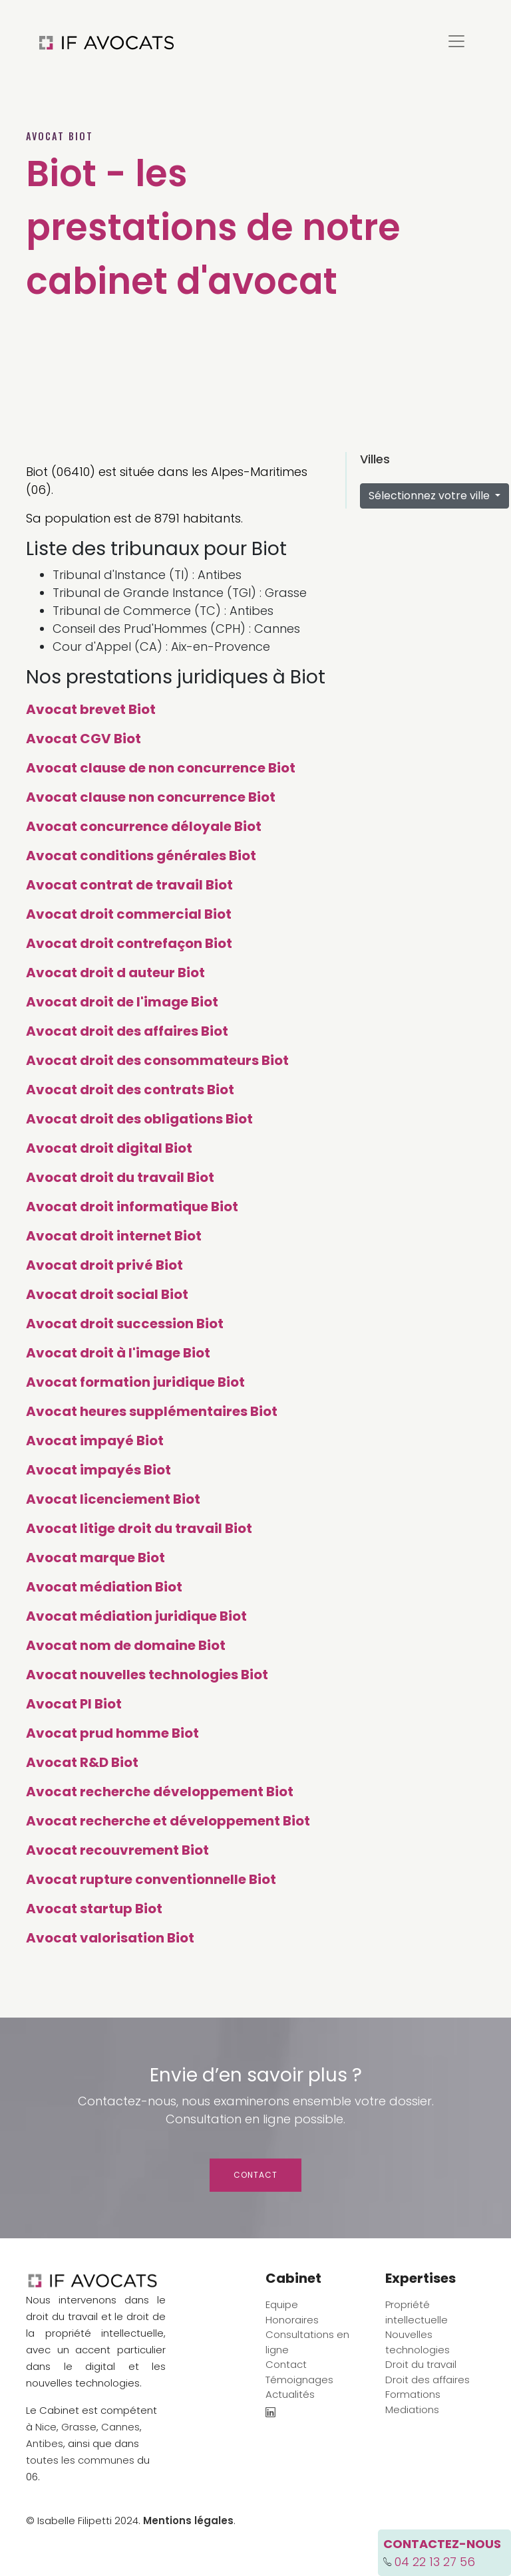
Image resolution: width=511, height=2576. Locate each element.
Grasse (78, 2427)
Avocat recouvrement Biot (117, 1850)
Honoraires (292, 2320)
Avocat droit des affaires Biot (127, 1031)
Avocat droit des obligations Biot (139, 1119)
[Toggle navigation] (456, 41)
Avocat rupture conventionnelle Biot (151, 1879)
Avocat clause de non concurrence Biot (160, 768)
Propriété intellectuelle (416, 2312)
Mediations (412, 2409)
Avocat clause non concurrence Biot (150, 797)
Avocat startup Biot (94, 1908)
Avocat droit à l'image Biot (118, 1353)
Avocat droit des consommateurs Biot (157, 1060)
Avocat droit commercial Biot (129, 914)
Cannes (120, 2427)
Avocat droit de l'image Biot (122, 1002)
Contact (255, 2174)
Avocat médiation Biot (104, 1587)
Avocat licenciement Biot (113, 1499)
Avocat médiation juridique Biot (136, 1616)
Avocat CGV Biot (83, 738)
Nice (46, 2427)
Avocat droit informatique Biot (132, 1206)
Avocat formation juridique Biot (135, 1382)
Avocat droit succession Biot (125, 1323)
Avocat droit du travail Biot (120, 1177)
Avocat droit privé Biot (104, 1265)
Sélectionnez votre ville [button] (430, 495)
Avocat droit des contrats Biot (130, 1089)
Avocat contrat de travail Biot (129, 885)
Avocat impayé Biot (95, 1440)
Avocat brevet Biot (91, 709)
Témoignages (299, 2380)
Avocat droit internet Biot (114, 1236)
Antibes (44, 2443)
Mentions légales (188, 2520)
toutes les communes (80, 2460)
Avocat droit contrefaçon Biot (129, 943)
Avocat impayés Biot (98, 1470)
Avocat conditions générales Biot (141, 855)
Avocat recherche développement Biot (159, 1791)
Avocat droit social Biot (107, 1294)
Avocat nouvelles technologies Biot (147, 1674)
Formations (412, 2394)
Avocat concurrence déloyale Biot (143, 826)
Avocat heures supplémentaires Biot (151, 1411)
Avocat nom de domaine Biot (126, 1645)
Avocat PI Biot (74, 1704)
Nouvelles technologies (417, 2342)
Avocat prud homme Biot (112, 1733)
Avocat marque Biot (95, 1557)
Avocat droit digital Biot (109, 1148)
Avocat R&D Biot (82, 1762)
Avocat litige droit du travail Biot (139, 1528)
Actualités (290, 2394)
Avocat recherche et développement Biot (168, 1821)
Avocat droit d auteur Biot (115, 972)
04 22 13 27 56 (435, 2561)
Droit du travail (420, 2364)
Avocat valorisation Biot (110, 1938)
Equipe (281, 2304)
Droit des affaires (427, 2380)
